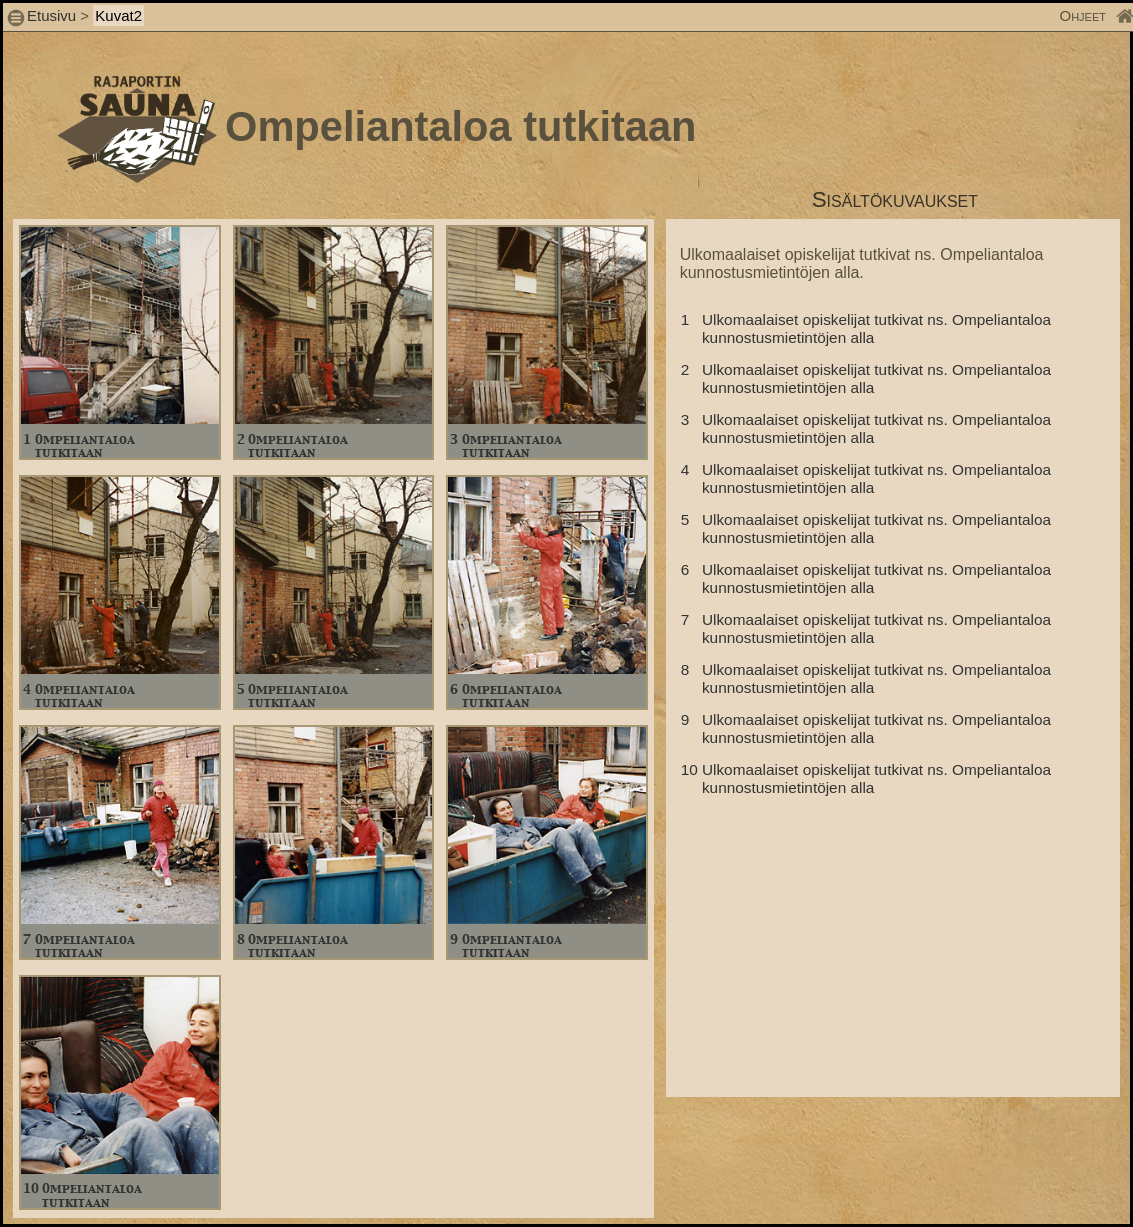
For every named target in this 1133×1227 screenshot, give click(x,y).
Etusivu (53, 15)
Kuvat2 (118, 15)
